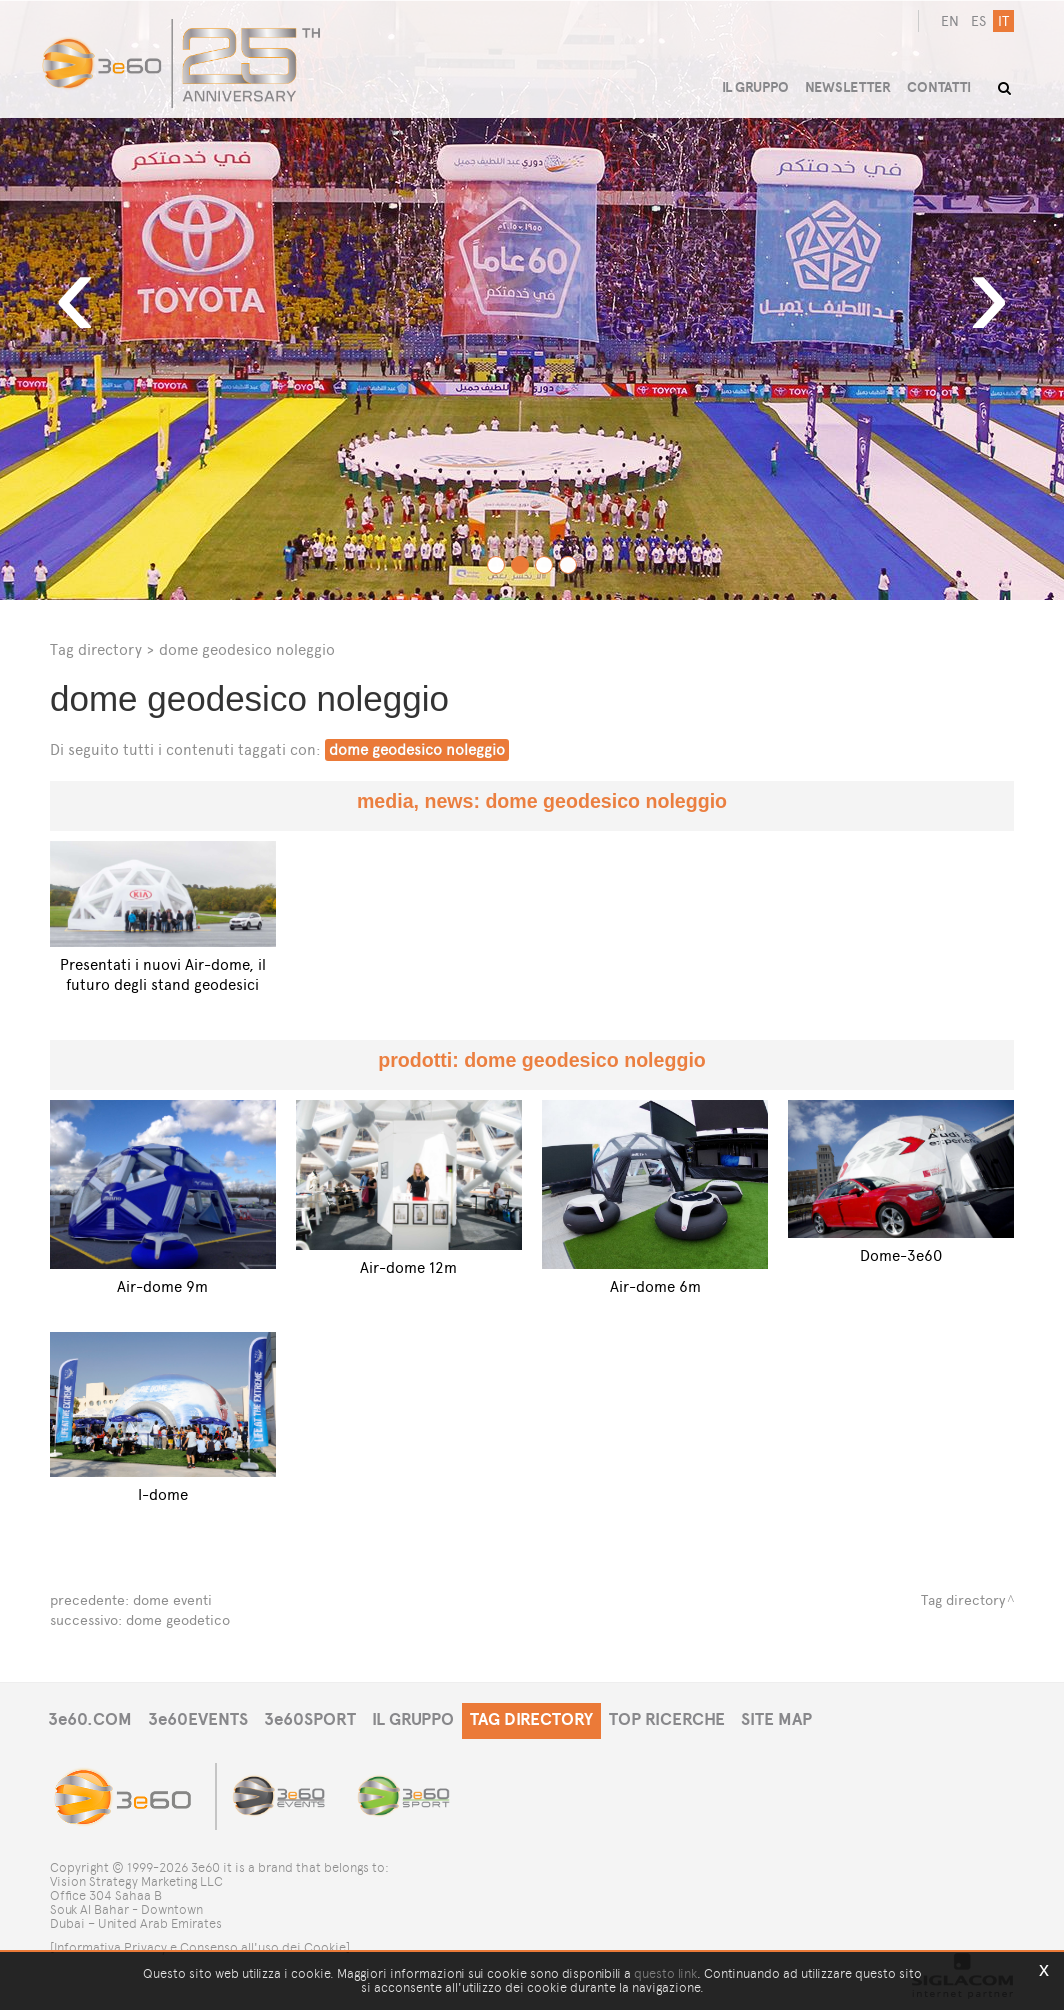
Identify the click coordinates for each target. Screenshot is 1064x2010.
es (978, 21)
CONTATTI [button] (939, 87)
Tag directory (96, 649)
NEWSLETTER (848, 87)
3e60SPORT (310, 1719)
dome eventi (172, 1600)
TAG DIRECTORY (531, 1719)
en (950, 21)
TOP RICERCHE (667, 1719)
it (1003, 21)
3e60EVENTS (198, 1719)
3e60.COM (90, 1719)
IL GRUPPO (413, 1719)
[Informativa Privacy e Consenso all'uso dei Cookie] (200, 1947)
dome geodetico (178, 1620)
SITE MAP (776, 1719)
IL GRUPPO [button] (755, 87)
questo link (665, 1973)
